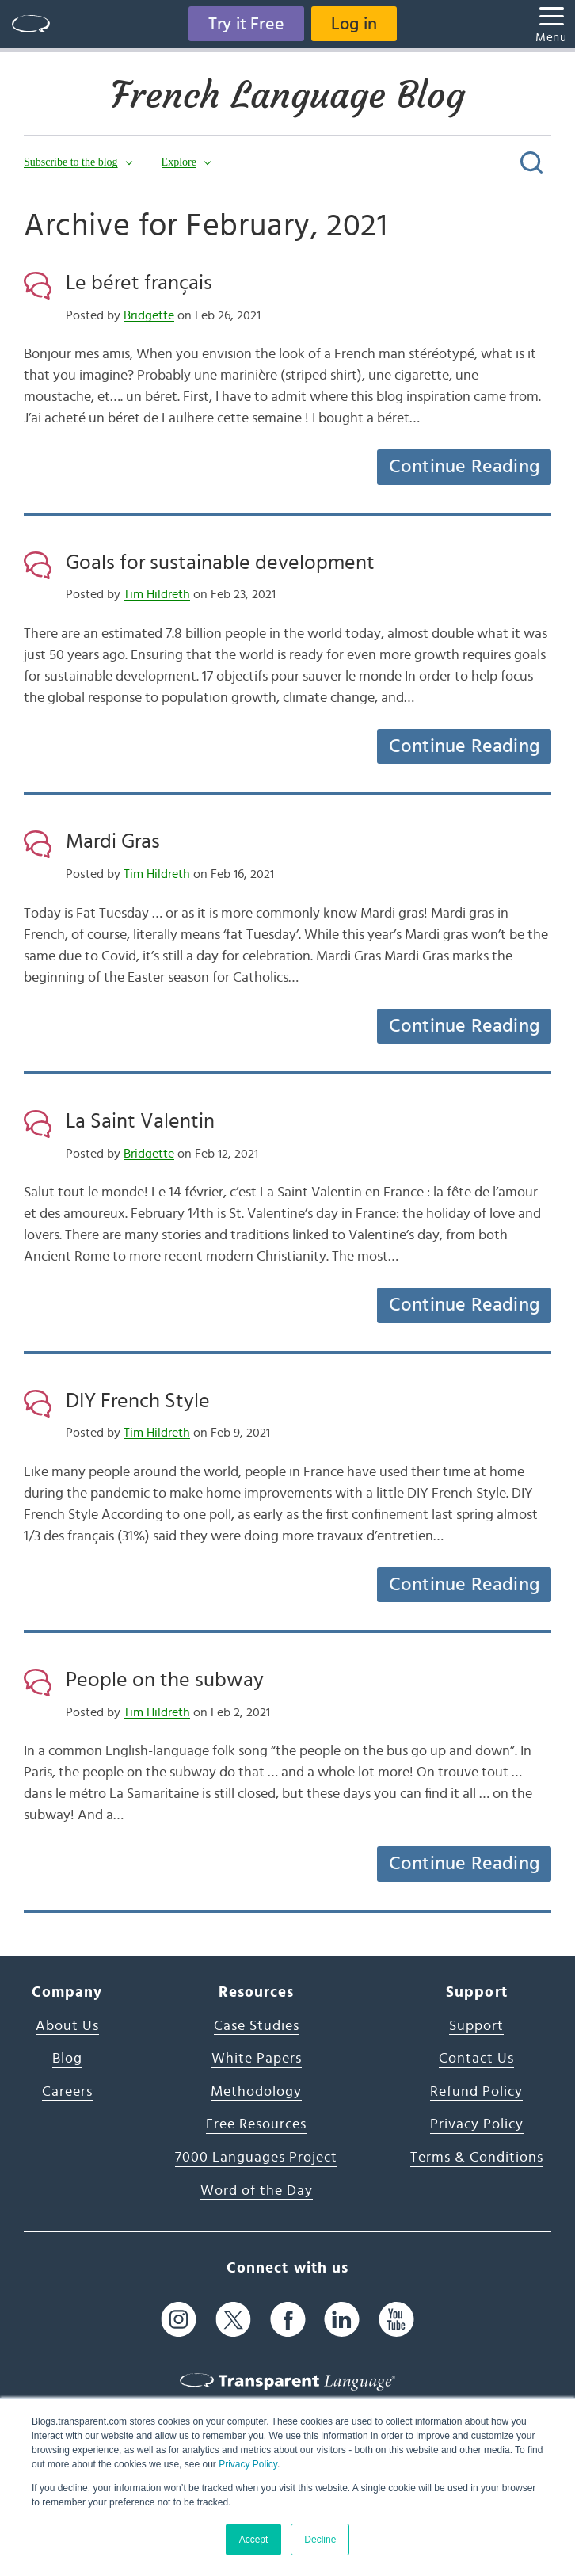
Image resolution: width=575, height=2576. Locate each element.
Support (476, 2026)
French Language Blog (288, 95)
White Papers (256, 2058)
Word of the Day (256, 2191)
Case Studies (256, 2026)
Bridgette (149, 315)
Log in (354, 23)
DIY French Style (138, 1401)
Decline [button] (320, 2539)
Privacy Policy (248, 2464)
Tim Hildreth (157, 594)
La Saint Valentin (140, 1121)
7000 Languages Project (256, 2157)
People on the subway (165, 1680)
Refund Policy (476, 2092)
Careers (67, 2092)
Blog (67, 2058)
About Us (67, 2026)
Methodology (256, 2092)
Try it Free (246, 23)
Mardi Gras (113, 841)
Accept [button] (253, 2539)
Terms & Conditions (476, 2157)
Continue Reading (464, 466)
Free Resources (256, 2124)
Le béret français (139, 283)
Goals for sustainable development (220, 562)
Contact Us (476, 2058)
